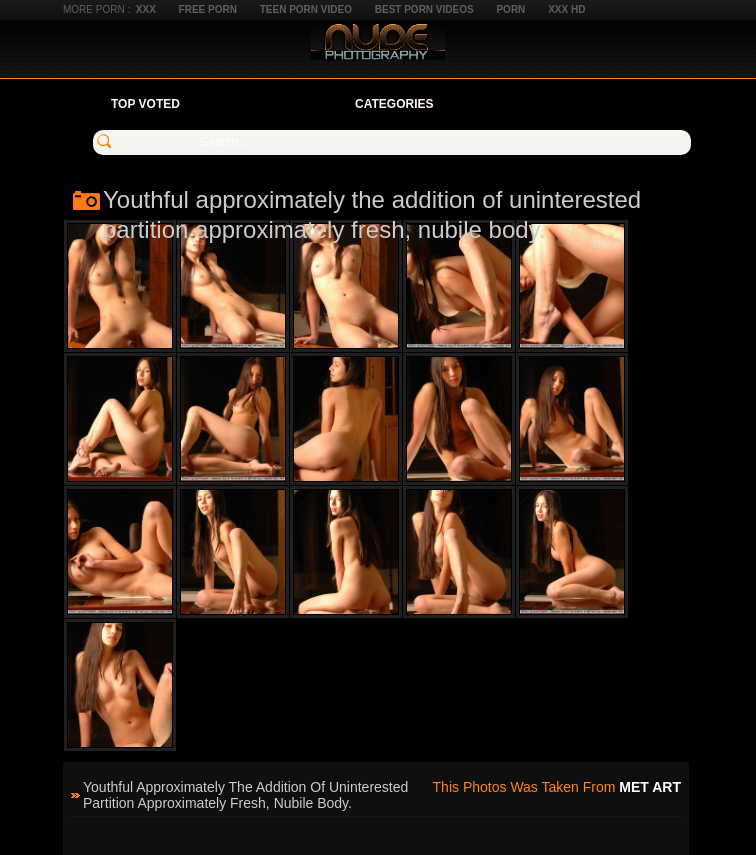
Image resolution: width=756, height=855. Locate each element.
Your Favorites (267, 104)
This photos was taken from (557, 787)
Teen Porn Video (306, 9)
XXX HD (566, 9)
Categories (394, 104)
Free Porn (208, 9)
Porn (510, 9)
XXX (146, 9)
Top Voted (145, 104)
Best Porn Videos (424, 9)
